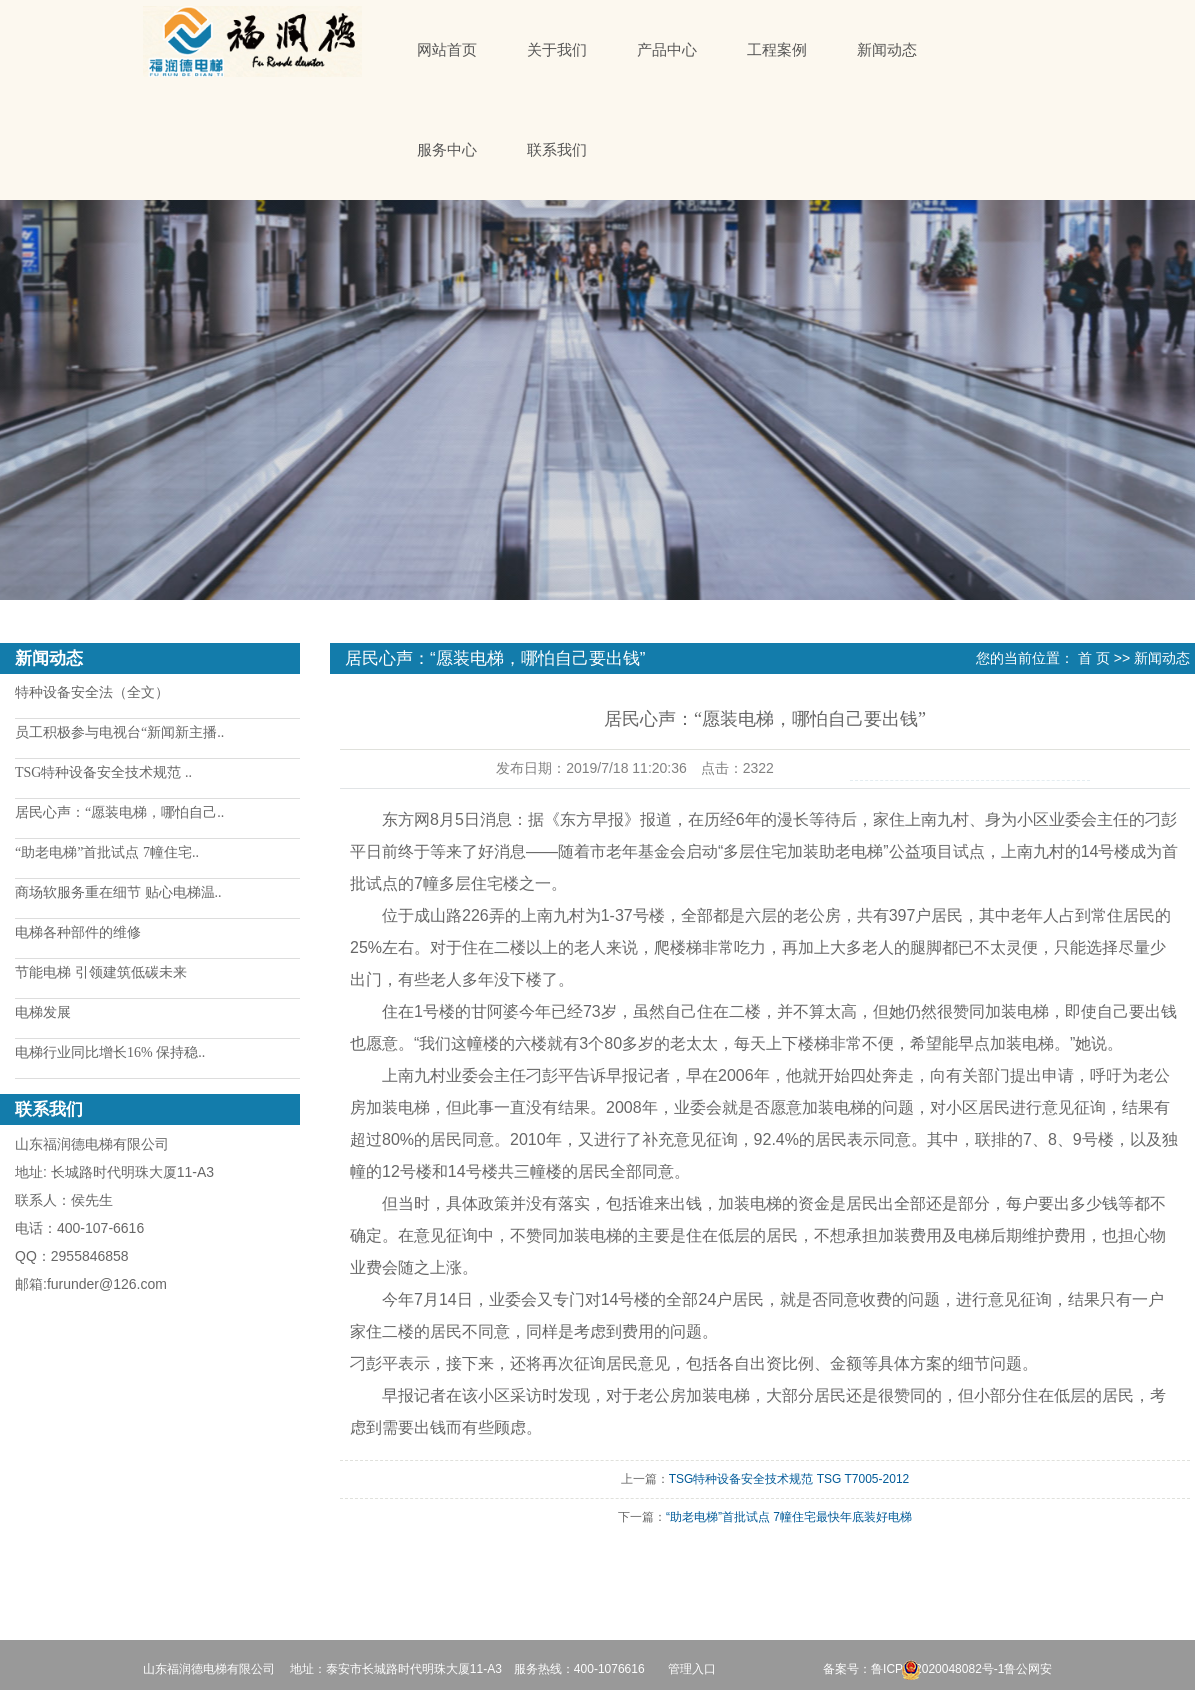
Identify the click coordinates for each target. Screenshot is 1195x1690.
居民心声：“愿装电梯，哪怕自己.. (119, 812)
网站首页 (447, 50)
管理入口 (692, 1669)
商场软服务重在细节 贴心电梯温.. (118, 892)
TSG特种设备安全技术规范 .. (103, 772)
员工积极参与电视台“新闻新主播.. (119, 732)
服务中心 (447, 150)
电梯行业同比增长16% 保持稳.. (110, 1052)
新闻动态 (887, 50)
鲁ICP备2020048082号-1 (937, 1669)
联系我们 (557, 150)
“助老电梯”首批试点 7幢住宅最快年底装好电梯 (789, 1517)
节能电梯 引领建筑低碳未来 (101, 972)
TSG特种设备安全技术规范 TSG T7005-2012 (789, 1479)
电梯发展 (43, 1012)
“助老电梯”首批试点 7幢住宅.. (107, 852)
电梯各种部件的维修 (78, 932)
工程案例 (777, 50)
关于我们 (557, 50)
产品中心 (667, 50)
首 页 (1094, 658)
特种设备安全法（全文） (92, 692)
